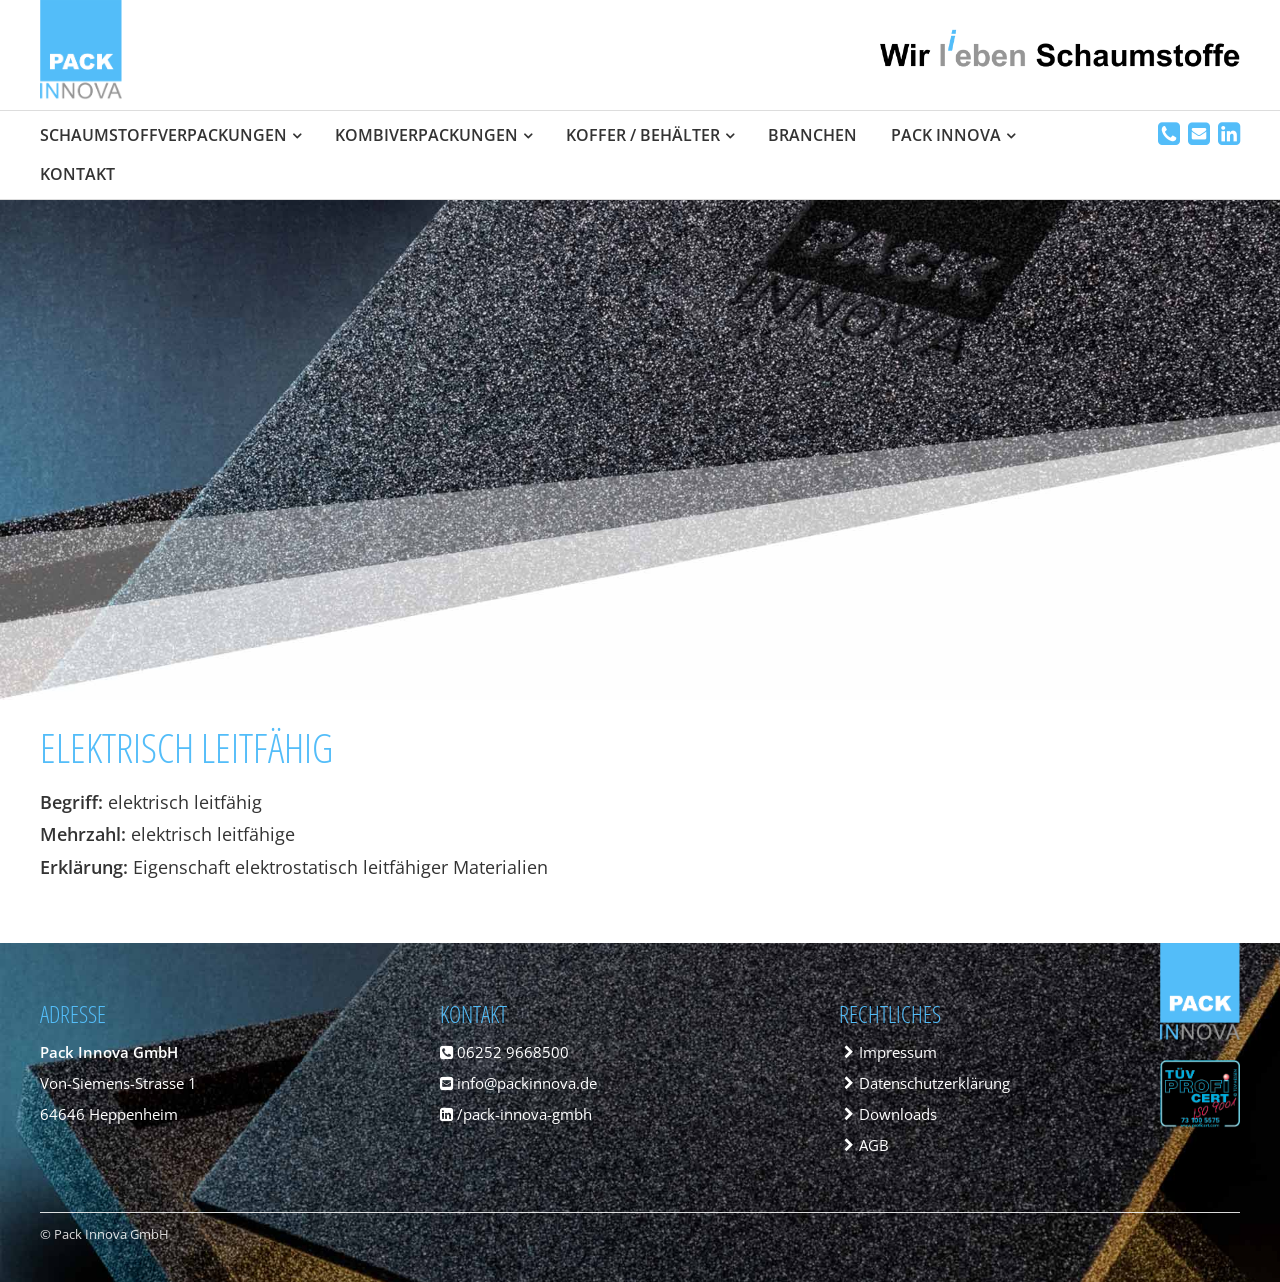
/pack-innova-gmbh (516, 1114)
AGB (874, 1145)
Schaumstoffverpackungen (163, 135)
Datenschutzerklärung (934, 1083)
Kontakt (77, 174)
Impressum (898, 1052)
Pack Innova (946, 135)
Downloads (898, 1114)
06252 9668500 (504, 1052)
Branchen (812, 135)
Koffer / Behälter (643, 135)
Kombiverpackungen (426, 135)
